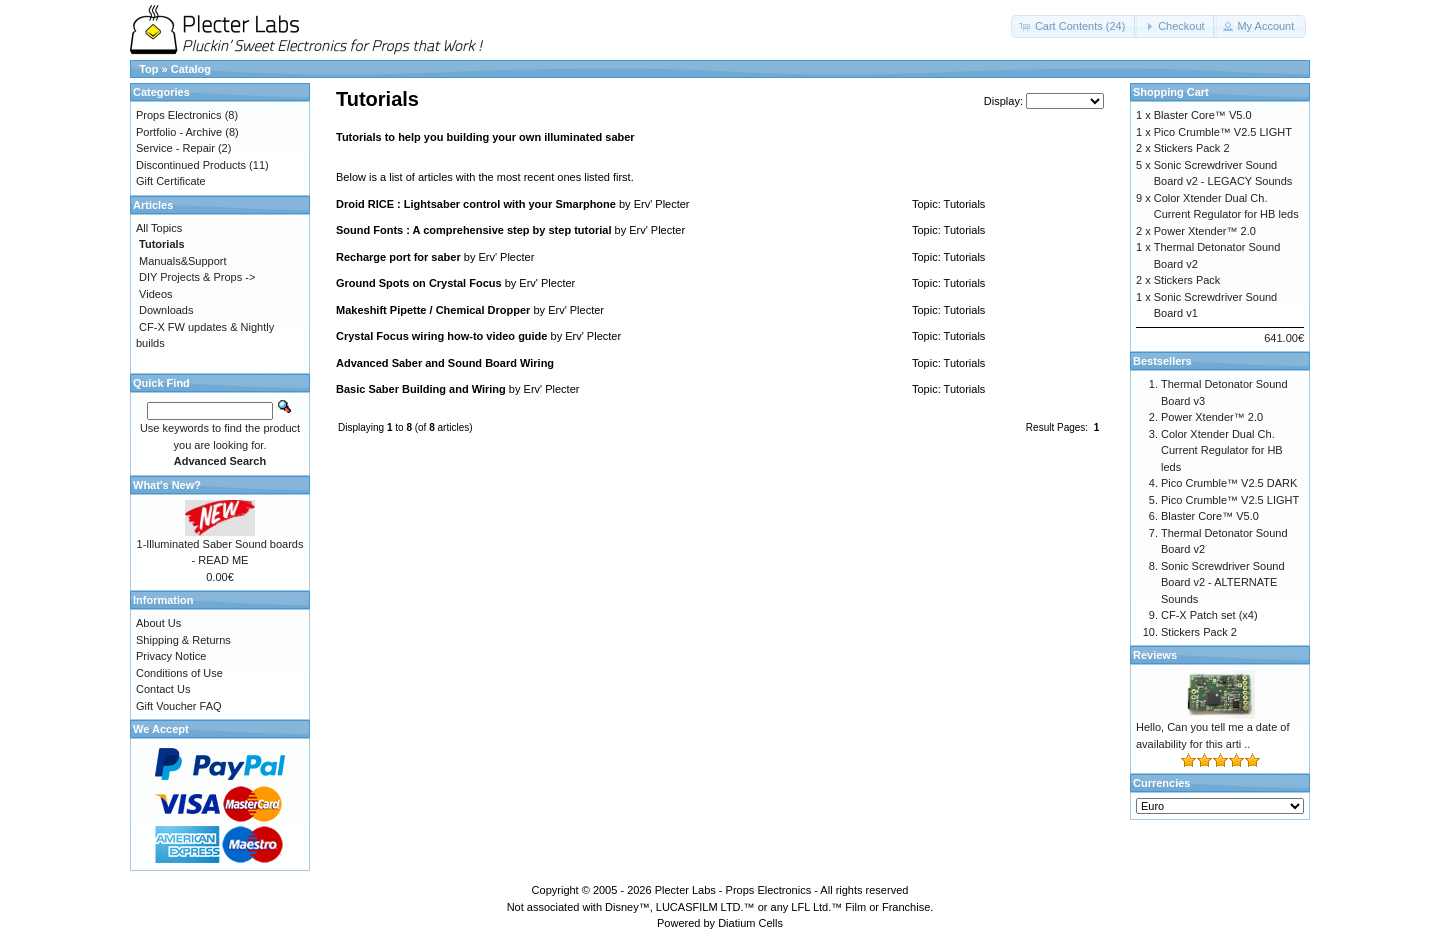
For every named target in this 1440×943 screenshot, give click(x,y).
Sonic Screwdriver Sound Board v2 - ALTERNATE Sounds (1223, 582)
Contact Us (163, 689)
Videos (155, 294)
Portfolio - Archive (179, 132)
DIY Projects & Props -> (197, 277)
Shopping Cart (1171, 92)
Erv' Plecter (662, 204)
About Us (158, 623)
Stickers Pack (1187, 280)
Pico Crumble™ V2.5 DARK (1229, 483)
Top (148, 69)
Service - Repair (175, 148)
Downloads (166, 310)
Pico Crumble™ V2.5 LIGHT (1223, 132)
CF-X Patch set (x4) (1209, 615)
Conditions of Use (179, 673)
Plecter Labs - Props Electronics (733, 890)
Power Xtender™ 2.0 (1205, 231)
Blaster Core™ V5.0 (1203, 115)
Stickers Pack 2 (1192, 148)
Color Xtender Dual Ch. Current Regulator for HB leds (1222, 450)
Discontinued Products (191, 165)
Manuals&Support (182, 261)
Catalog (191, 69)
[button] (1074, 26)
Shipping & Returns (183, 640)
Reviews (1155, 655)
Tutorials (965, 204)
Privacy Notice (171, 656)
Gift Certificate (171, 181)
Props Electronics (179, 115)
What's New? (167, 485)
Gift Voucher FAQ (179, 706)
